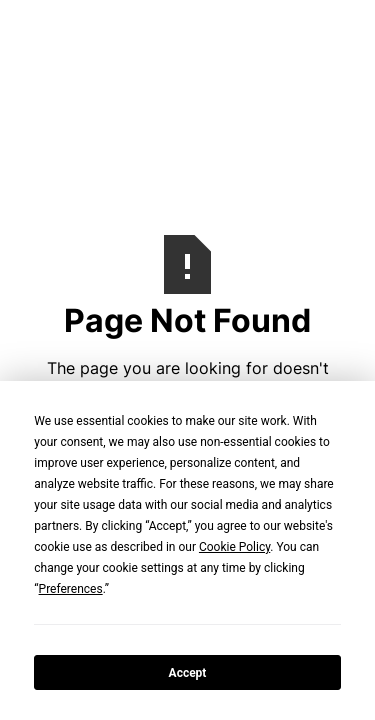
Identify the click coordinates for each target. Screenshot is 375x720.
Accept (188, 673)
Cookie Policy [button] (234, 547)
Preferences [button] (71, 589)
